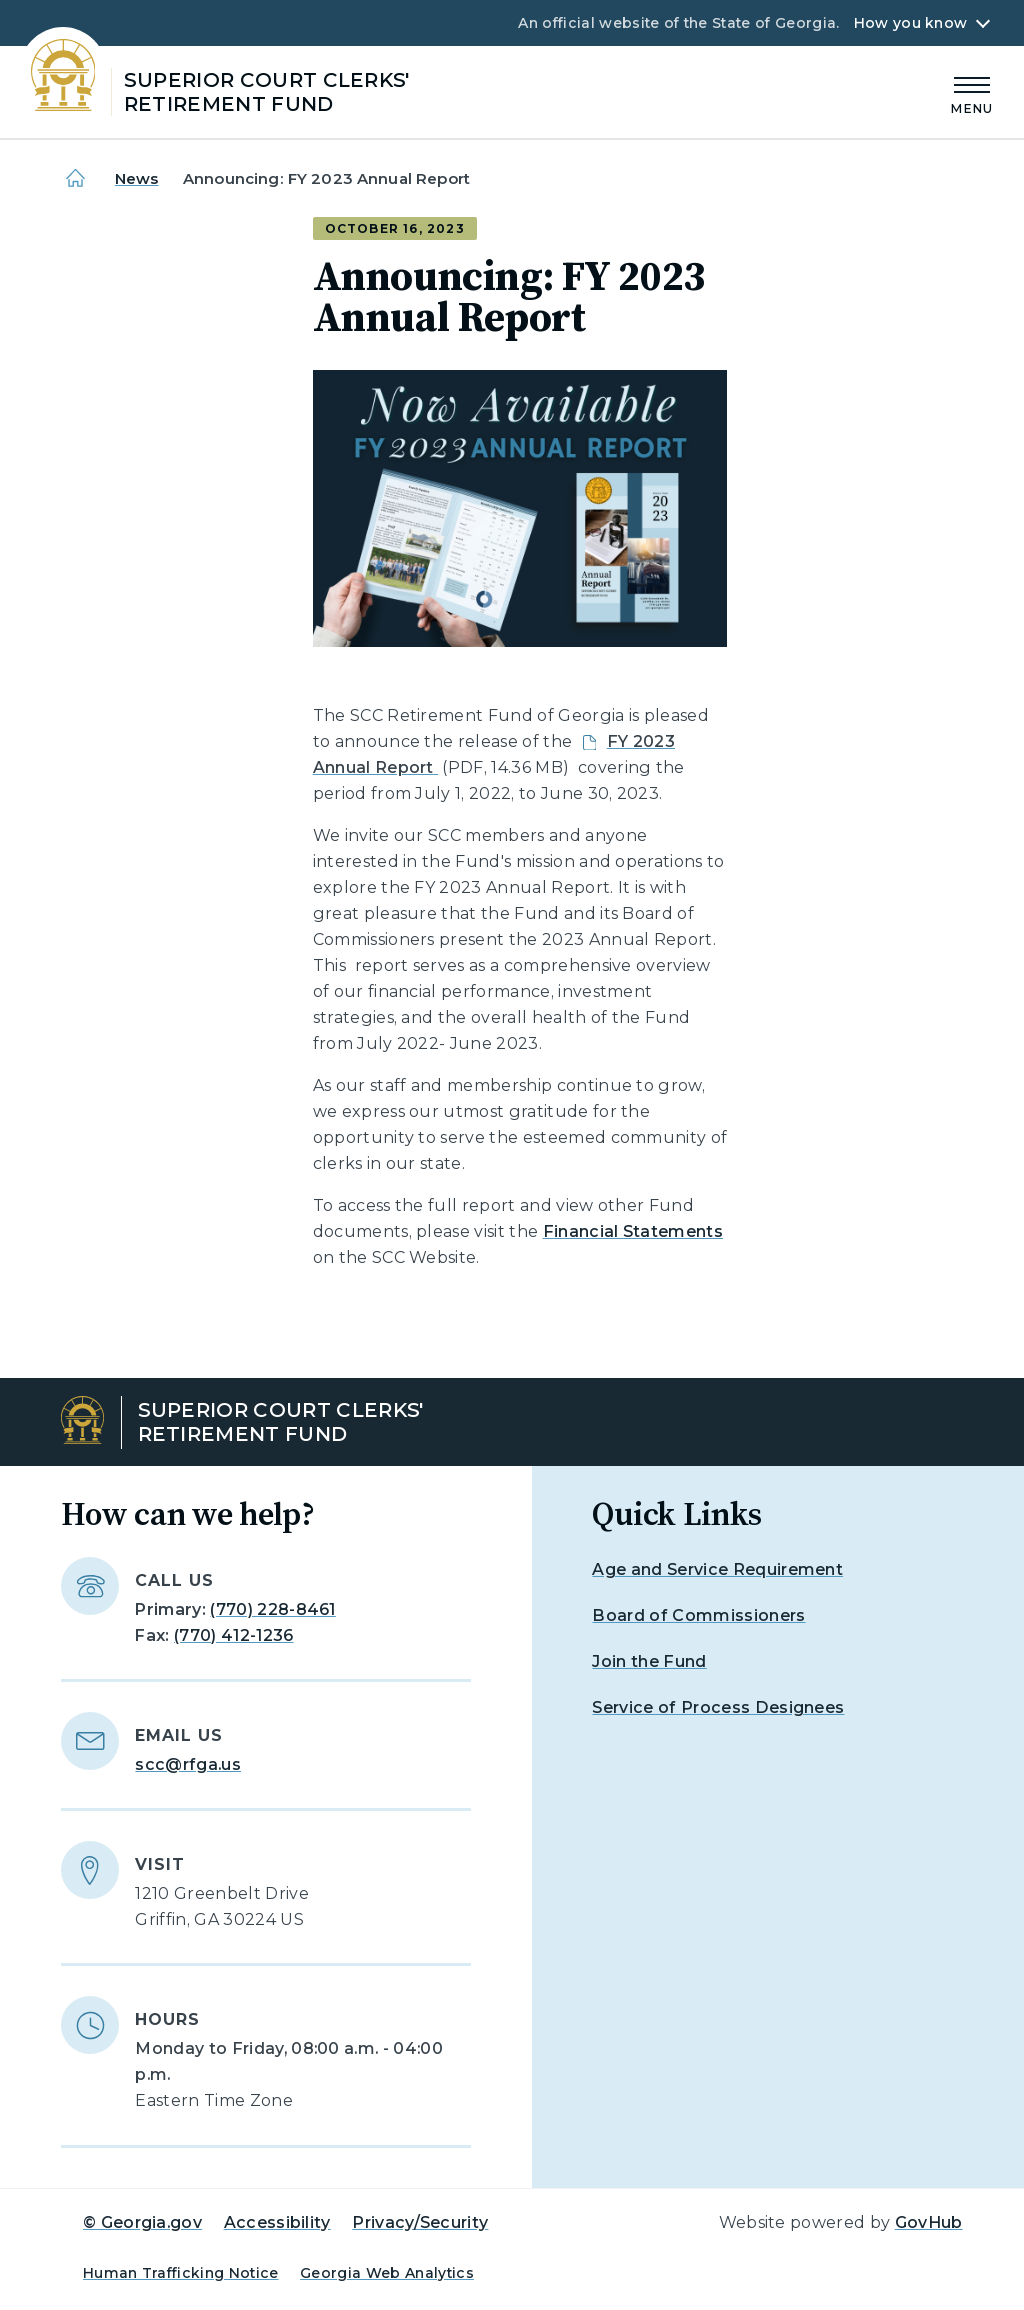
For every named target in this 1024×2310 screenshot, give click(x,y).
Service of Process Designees (718, 1707)
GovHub (929, 2222)
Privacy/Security (420, 2222)
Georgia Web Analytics (387, 2273)
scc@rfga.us (188, 1764)
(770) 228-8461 (272, 1609)
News (137, 178)
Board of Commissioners (698, 1615)
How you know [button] (910, 23)
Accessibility (277, 2222)
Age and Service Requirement (717, 1569)
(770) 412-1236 (233, 1635)
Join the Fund (649, 1661)
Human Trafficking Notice (181, 2273)
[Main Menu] (972, 92)
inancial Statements (638, 1231)
